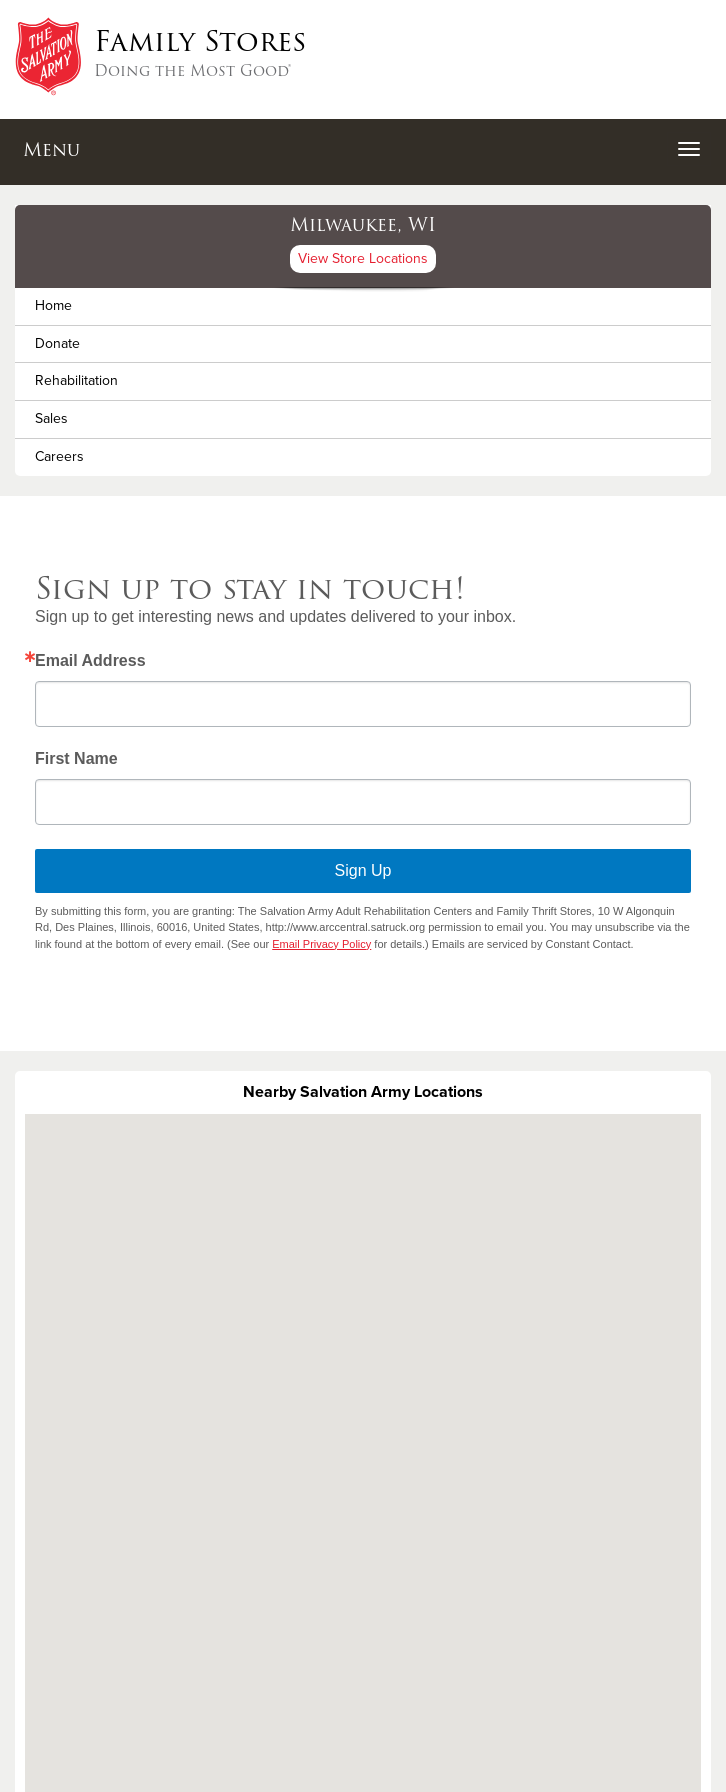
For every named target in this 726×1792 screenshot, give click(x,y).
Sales (51, 418)
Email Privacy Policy (321, 944)
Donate (57, 343)
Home (53, 305)
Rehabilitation (76, 380)
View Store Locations (363, 258)
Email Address (90, 661)
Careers (59, 456)
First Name (76, 759)
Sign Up (363, 870)
